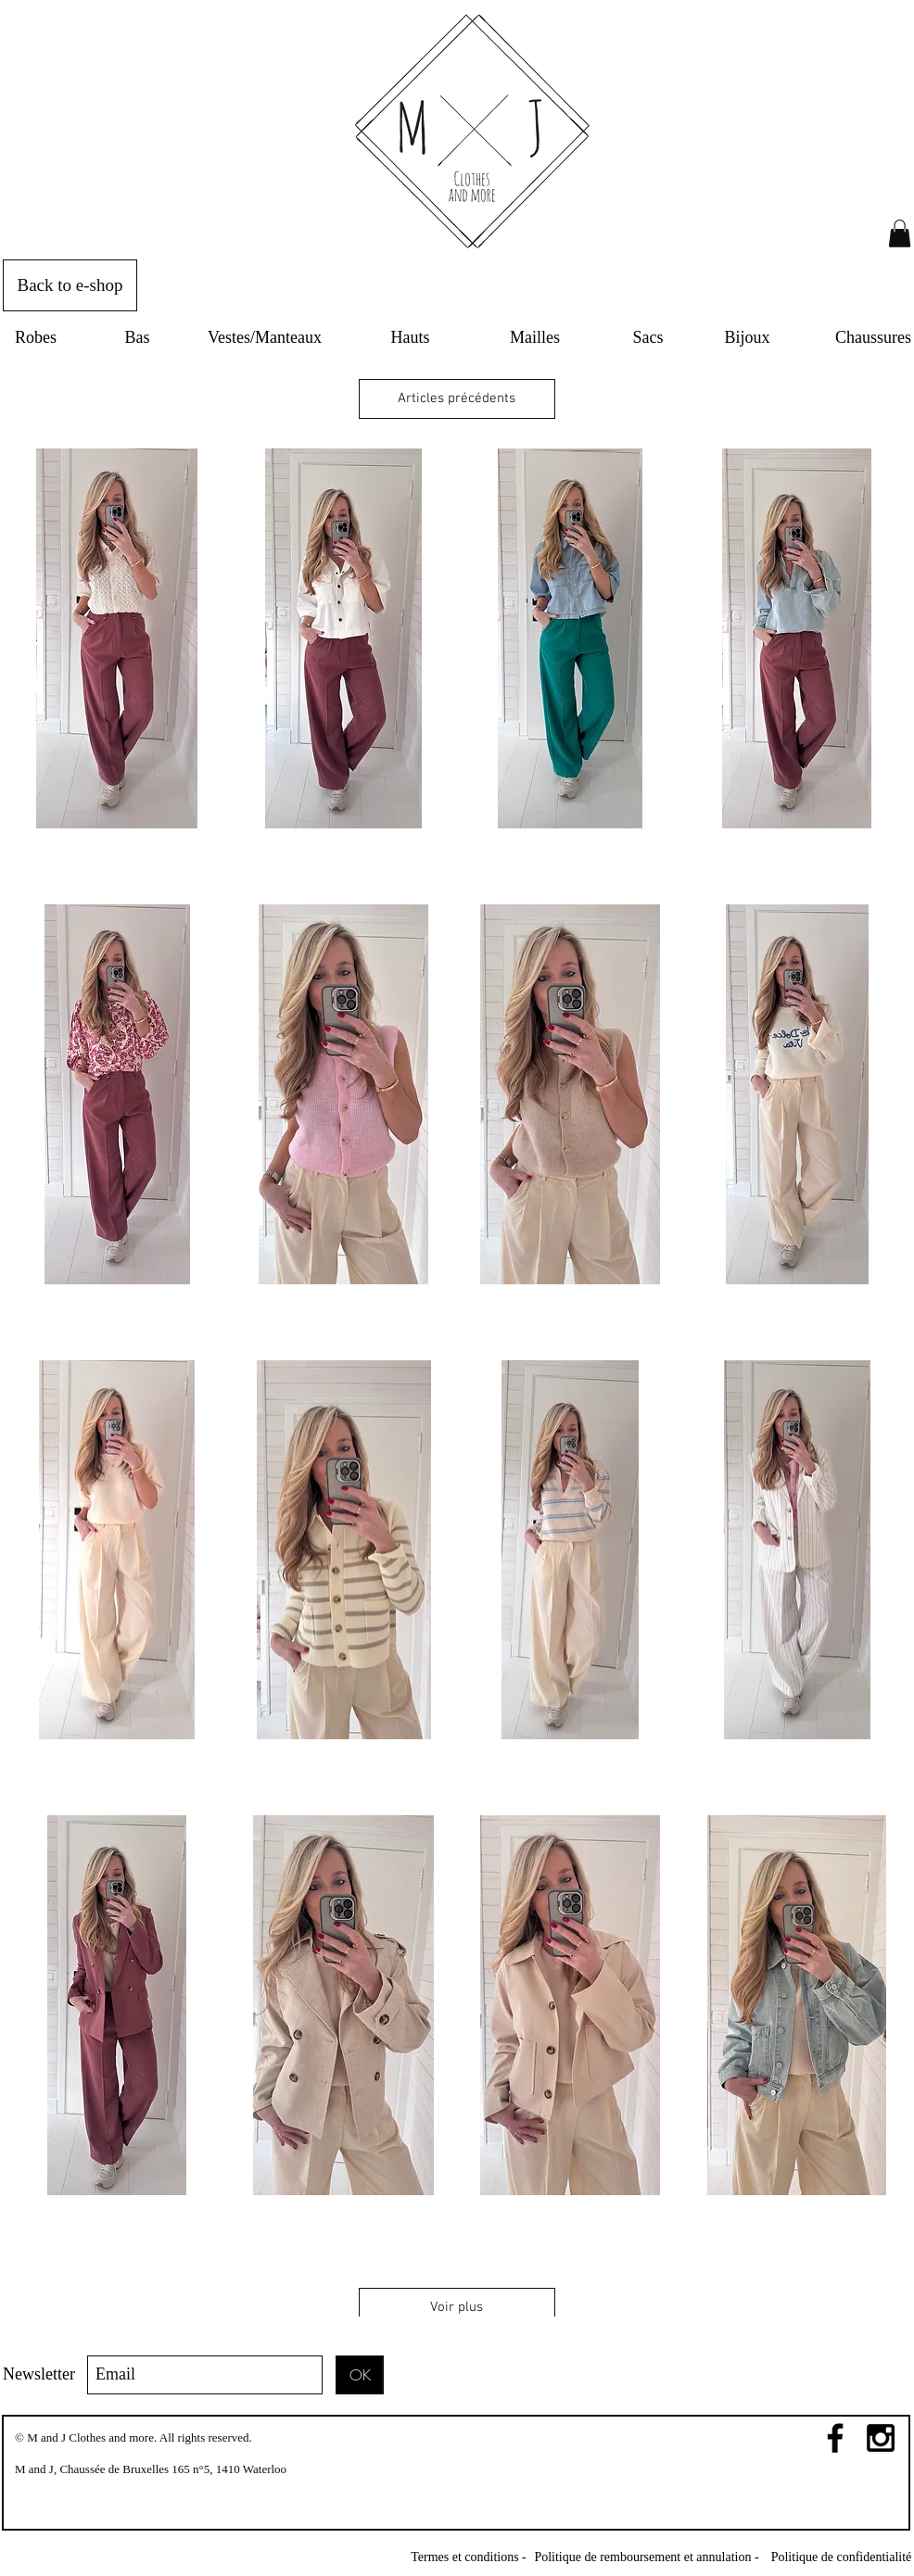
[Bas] (137, 337)
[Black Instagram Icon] (880, 2437)
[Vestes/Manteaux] (264, 337)
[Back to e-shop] (70, 285)
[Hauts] (410, 337)
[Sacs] (648, 337)
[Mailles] (535, 337)
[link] (899, 233)
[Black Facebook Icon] (835, 2437)
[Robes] (36, 337)
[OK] (360, 2374)
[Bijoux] (747, 337)
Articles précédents (456, 398)
